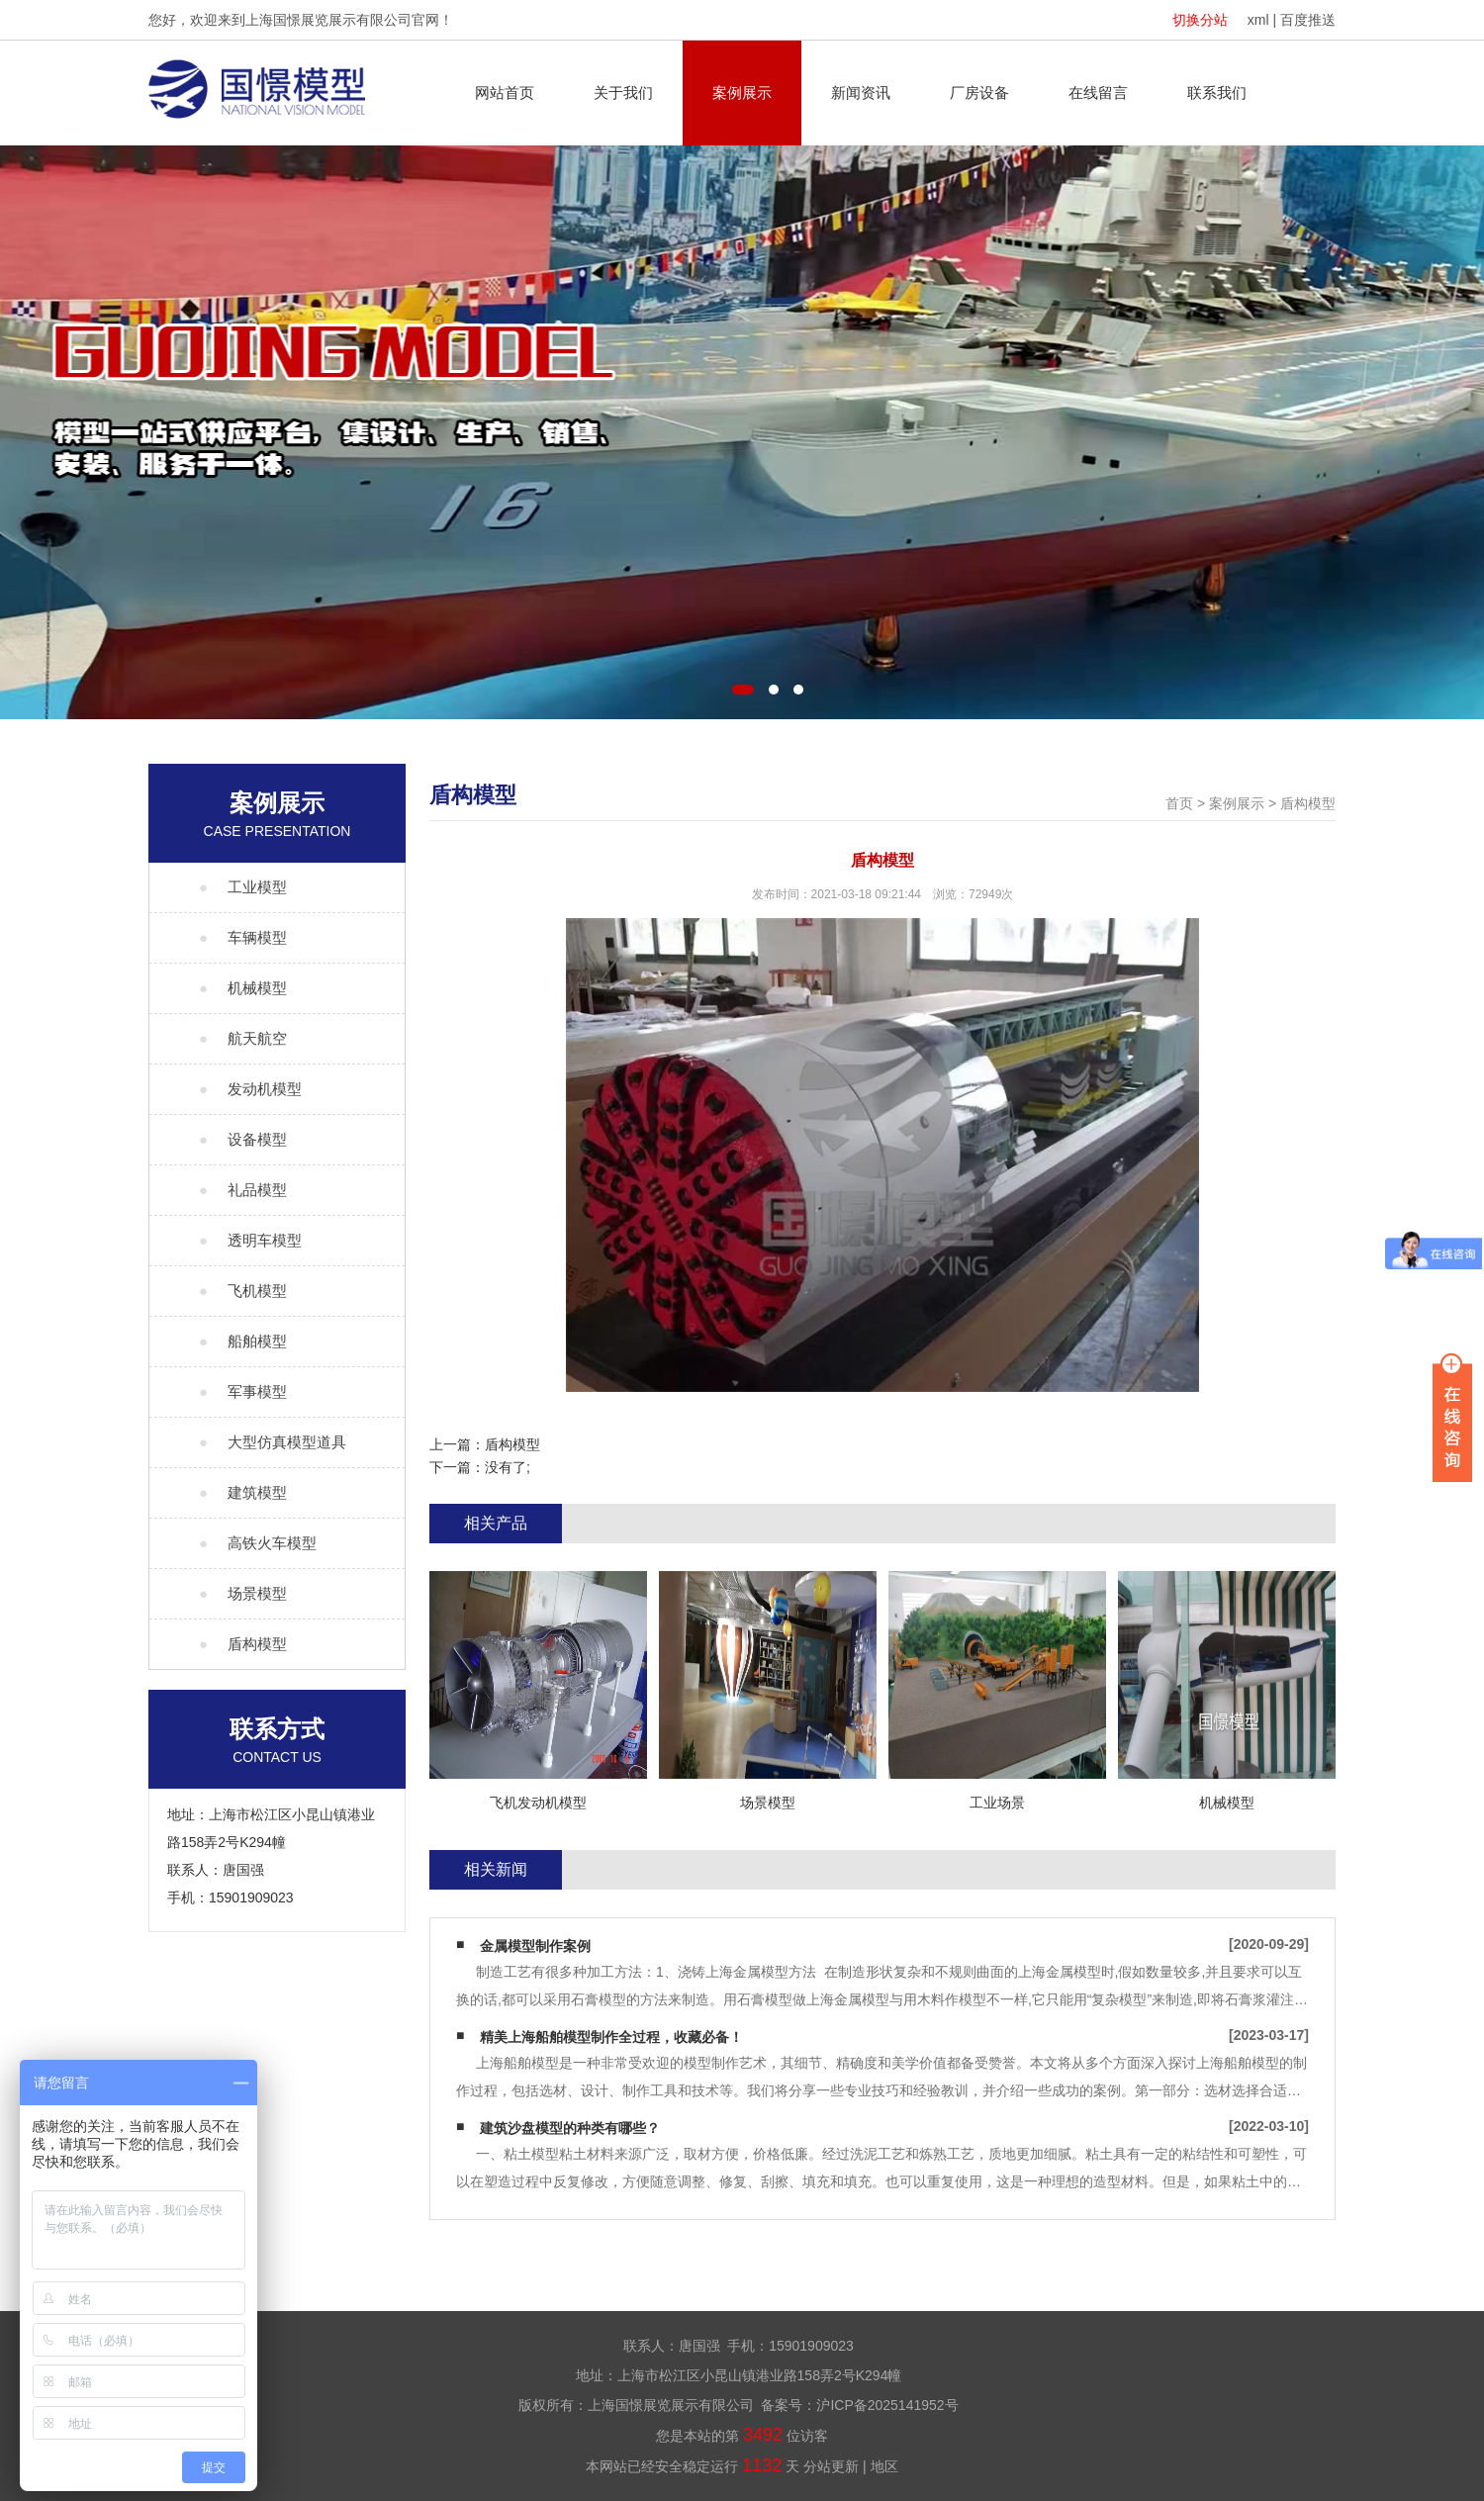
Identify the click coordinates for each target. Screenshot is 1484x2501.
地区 (884, 2466)
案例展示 (742, 92)
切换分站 (1200, 20)
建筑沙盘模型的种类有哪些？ (570, 2128)
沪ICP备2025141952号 (887, 2405)
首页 (1179, 803)
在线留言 (1098, 92)
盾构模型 (1308, 803)
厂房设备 (979, 92)
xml (1258, 20)
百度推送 (1308, 20)
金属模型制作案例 (535, 1946)
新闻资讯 (860, 92)
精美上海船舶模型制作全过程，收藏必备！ (611, 2037)
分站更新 (831, 2466)
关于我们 (623, 92)
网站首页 (504, 92)
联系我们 (1217, 92)
